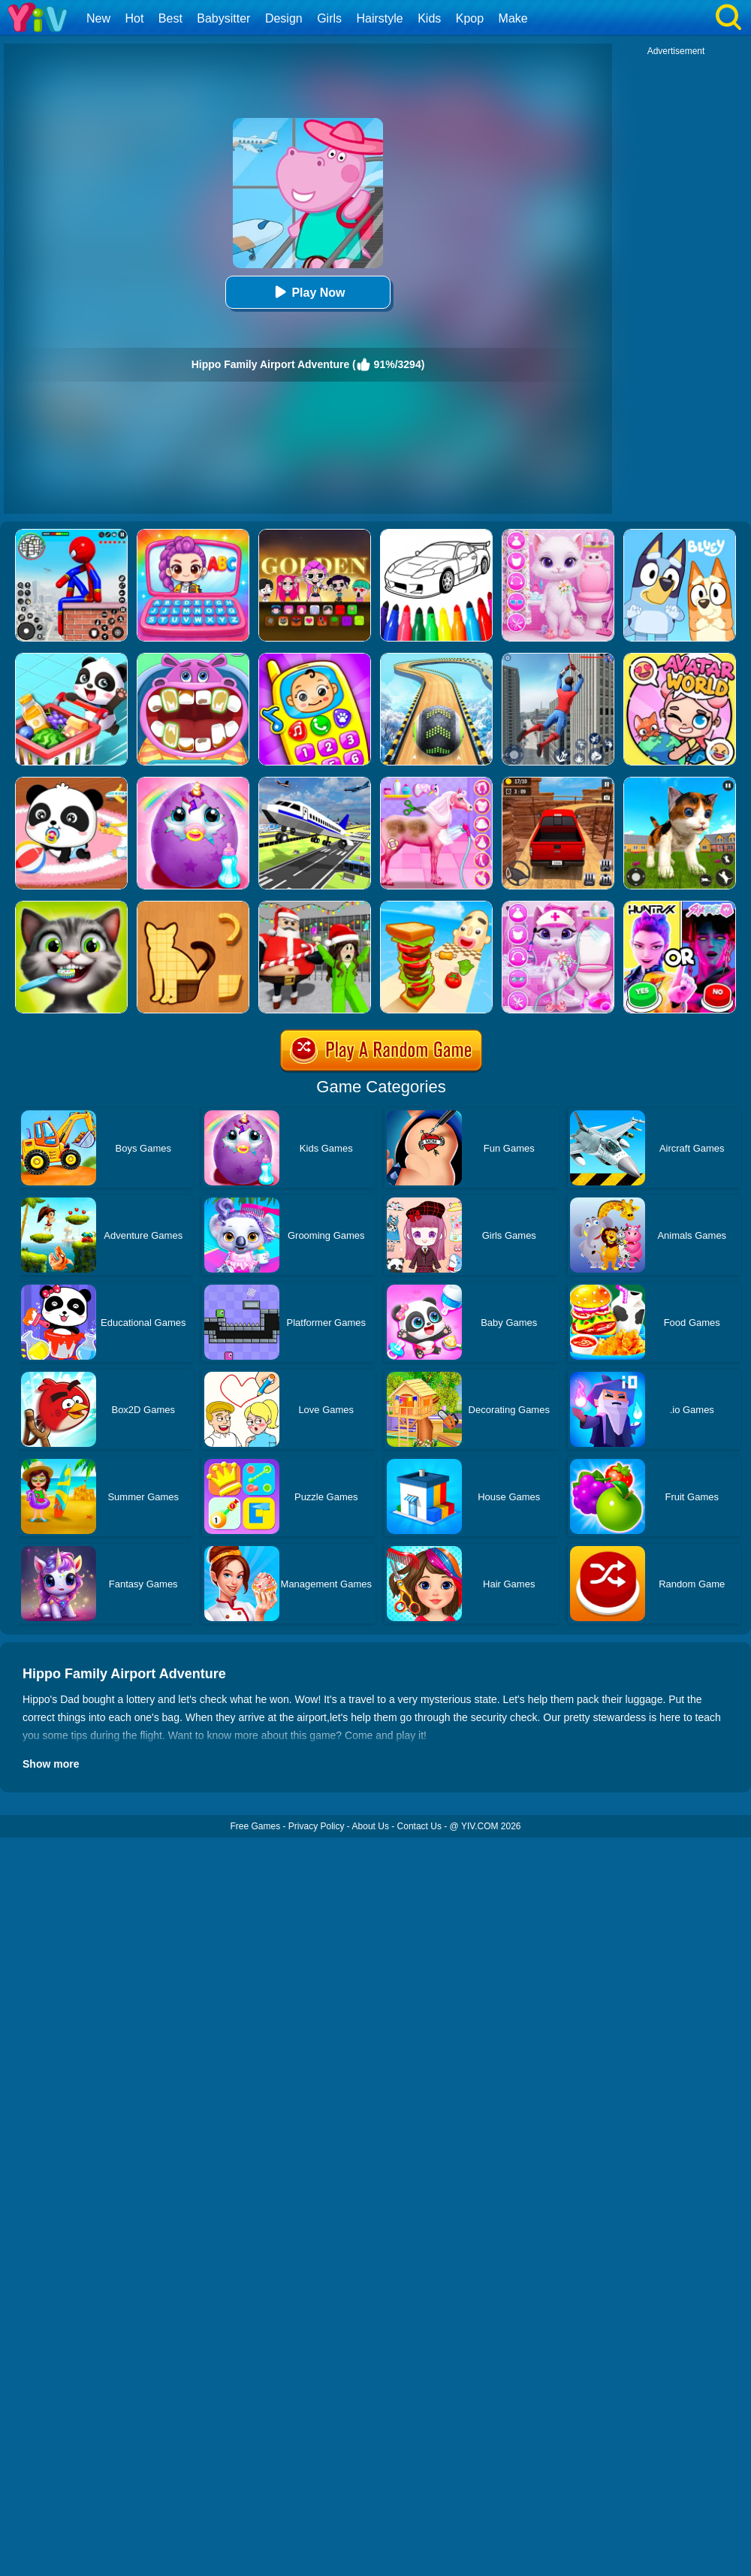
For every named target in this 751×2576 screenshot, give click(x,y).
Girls (329, 18)
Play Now (307, 291)
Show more (51, 1764)
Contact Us (419, 1826)
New (98, 18)
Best (170, 18)
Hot (134, 18)
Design (284, 18)
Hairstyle (380, 18)
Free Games (255, 1826)
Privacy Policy (316, 1826)
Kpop (470, 18)
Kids (429, 18)
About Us (370, 1826)
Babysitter (223, 18)
